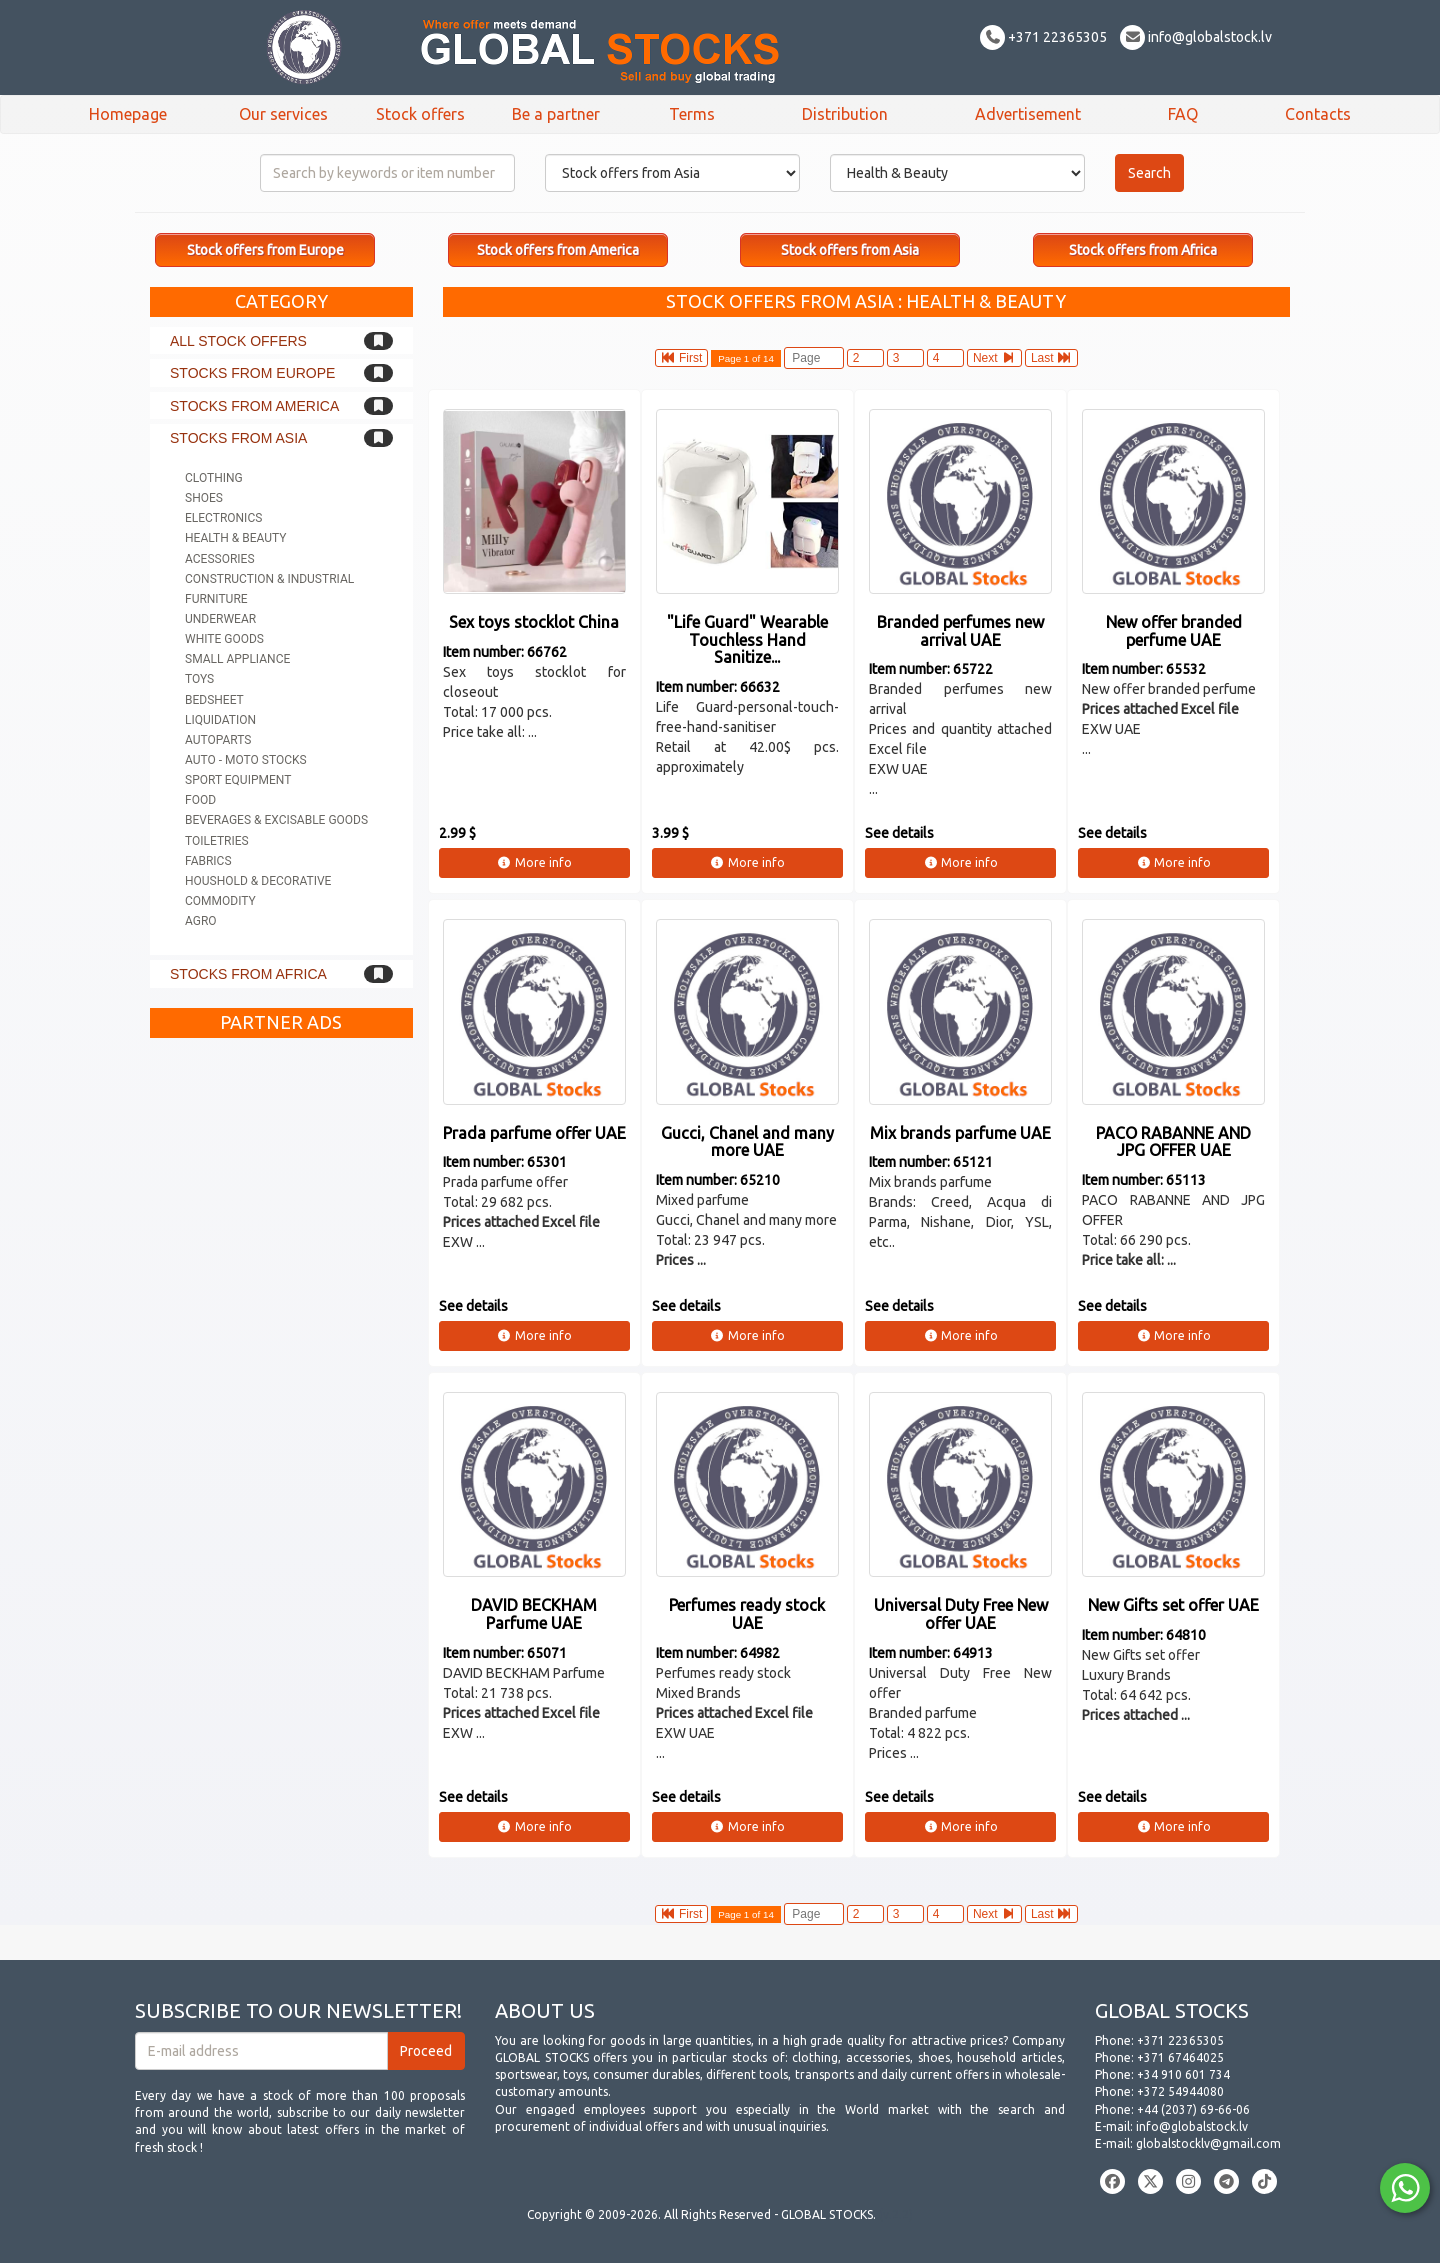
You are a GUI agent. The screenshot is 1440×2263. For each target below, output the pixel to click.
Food (200, 800)
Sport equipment (238, 780)
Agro (201, 921)
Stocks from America (254, 406)
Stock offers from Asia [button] (850, 250)
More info (534, 862)
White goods (224, 639)
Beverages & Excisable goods (276, 820)
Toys (199, 679)
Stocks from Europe (252, 373)
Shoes (204, 498)
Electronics (223, 518)
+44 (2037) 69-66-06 (1193, 2109)
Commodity (220, 901)
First (682, 358)
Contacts (1318, 114)
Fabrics (208, 861)
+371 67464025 (1180, 2057)
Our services (283, 114)
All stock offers (238, 341)
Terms (692, 114)
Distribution (845, 114)
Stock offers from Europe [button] (265, 250)
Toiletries (217, 841)
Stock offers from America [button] (558, 250)
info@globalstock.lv (1196, 37)
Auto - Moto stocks (246, 760)
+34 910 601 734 (1183, 2074)
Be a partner (556, 114)
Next (994, 358)
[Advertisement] (281, 1348)
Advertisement (1028, 114)
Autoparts (218, 740)
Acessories (220, 559)
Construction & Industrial (269, 579)
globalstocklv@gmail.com (1208, 2143)
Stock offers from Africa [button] (1143, 250)
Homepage (128, 114)
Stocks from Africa (248, 974)
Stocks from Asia (238, 438)
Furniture (216, 599)
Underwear (220, 619)
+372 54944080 (1180, 2091)
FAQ (1183, 114)
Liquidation (220, 720)
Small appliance (237, 659)
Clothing (214, 478)
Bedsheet (214, 700)
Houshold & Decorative (258, 881)
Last (1051, 358)
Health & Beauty (235, 538)
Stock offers (420, 114)
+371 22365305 (1043, 37)
